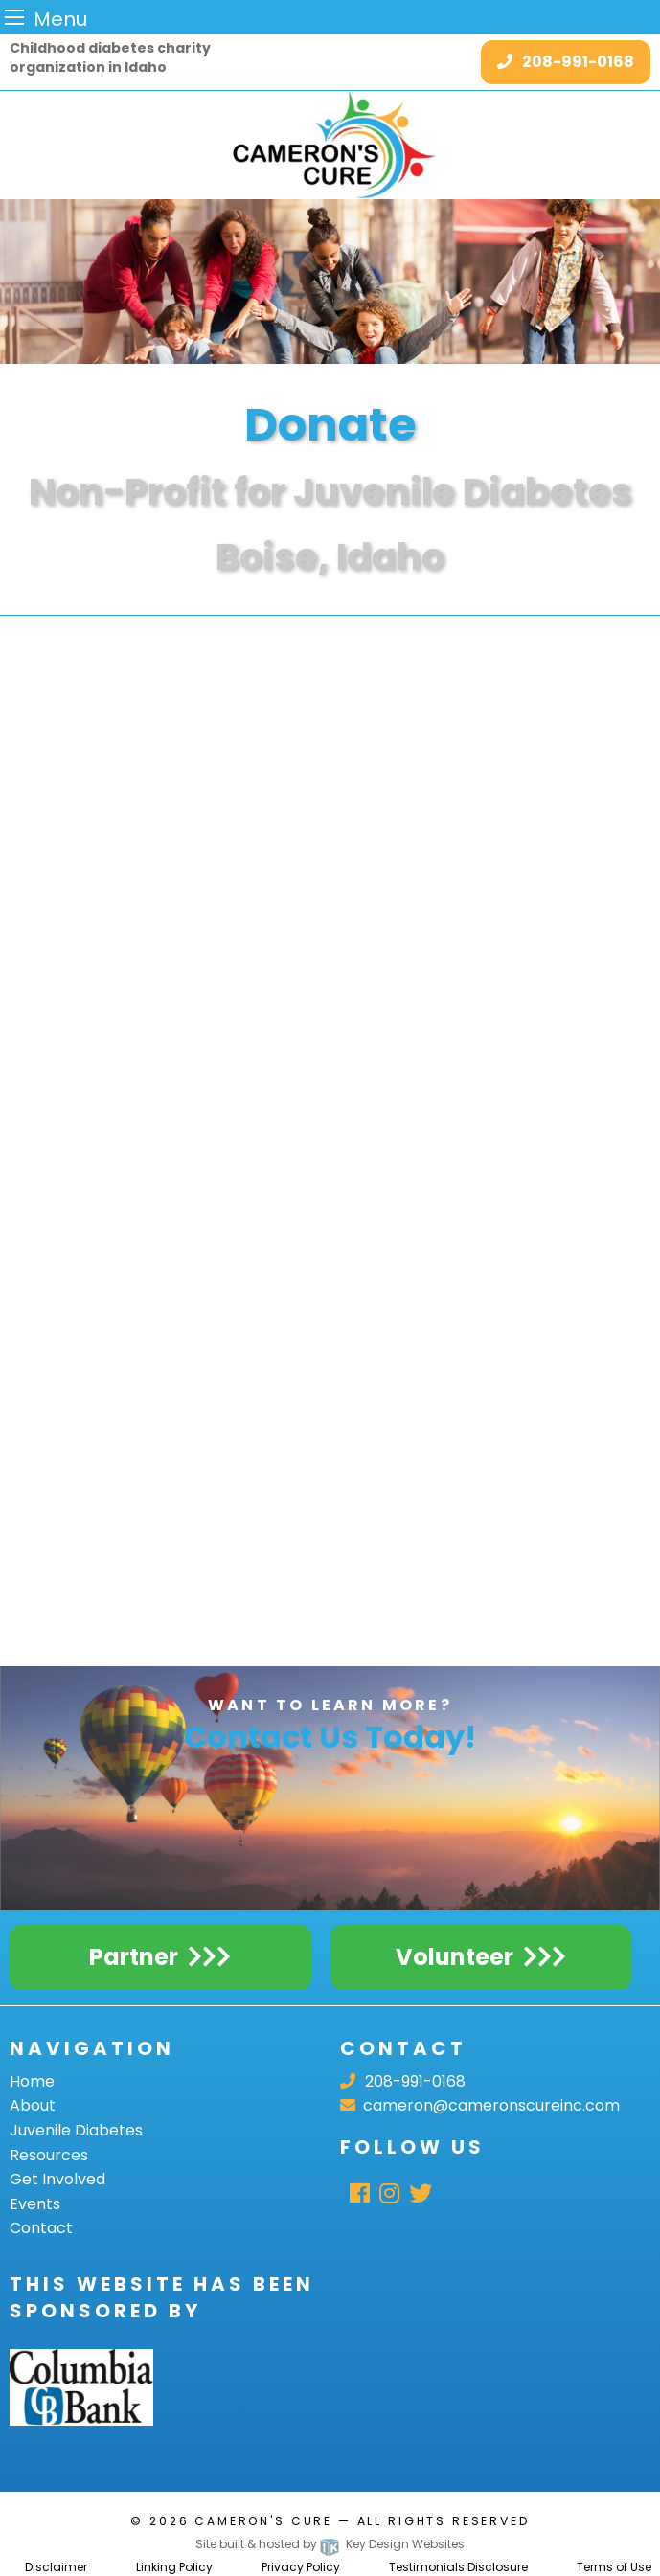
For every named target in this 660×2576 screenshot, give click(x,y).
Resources (49, 2155)
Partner (133, 1957)
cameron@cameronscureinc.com (480, 2105)
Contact (41, 2228)
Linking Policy (174, 2567)
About (33, 2105)
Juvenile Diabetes (76, 2130)
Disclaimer (56, 2567)
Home (32, 2081)
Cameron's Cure (263, 2521)
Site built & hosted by (329, 2544)
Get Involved (57, 2179)
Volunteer (454, 1957)
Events (35, 2204)
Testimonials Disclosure (458, 2567)
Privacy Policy (301, 2567)
